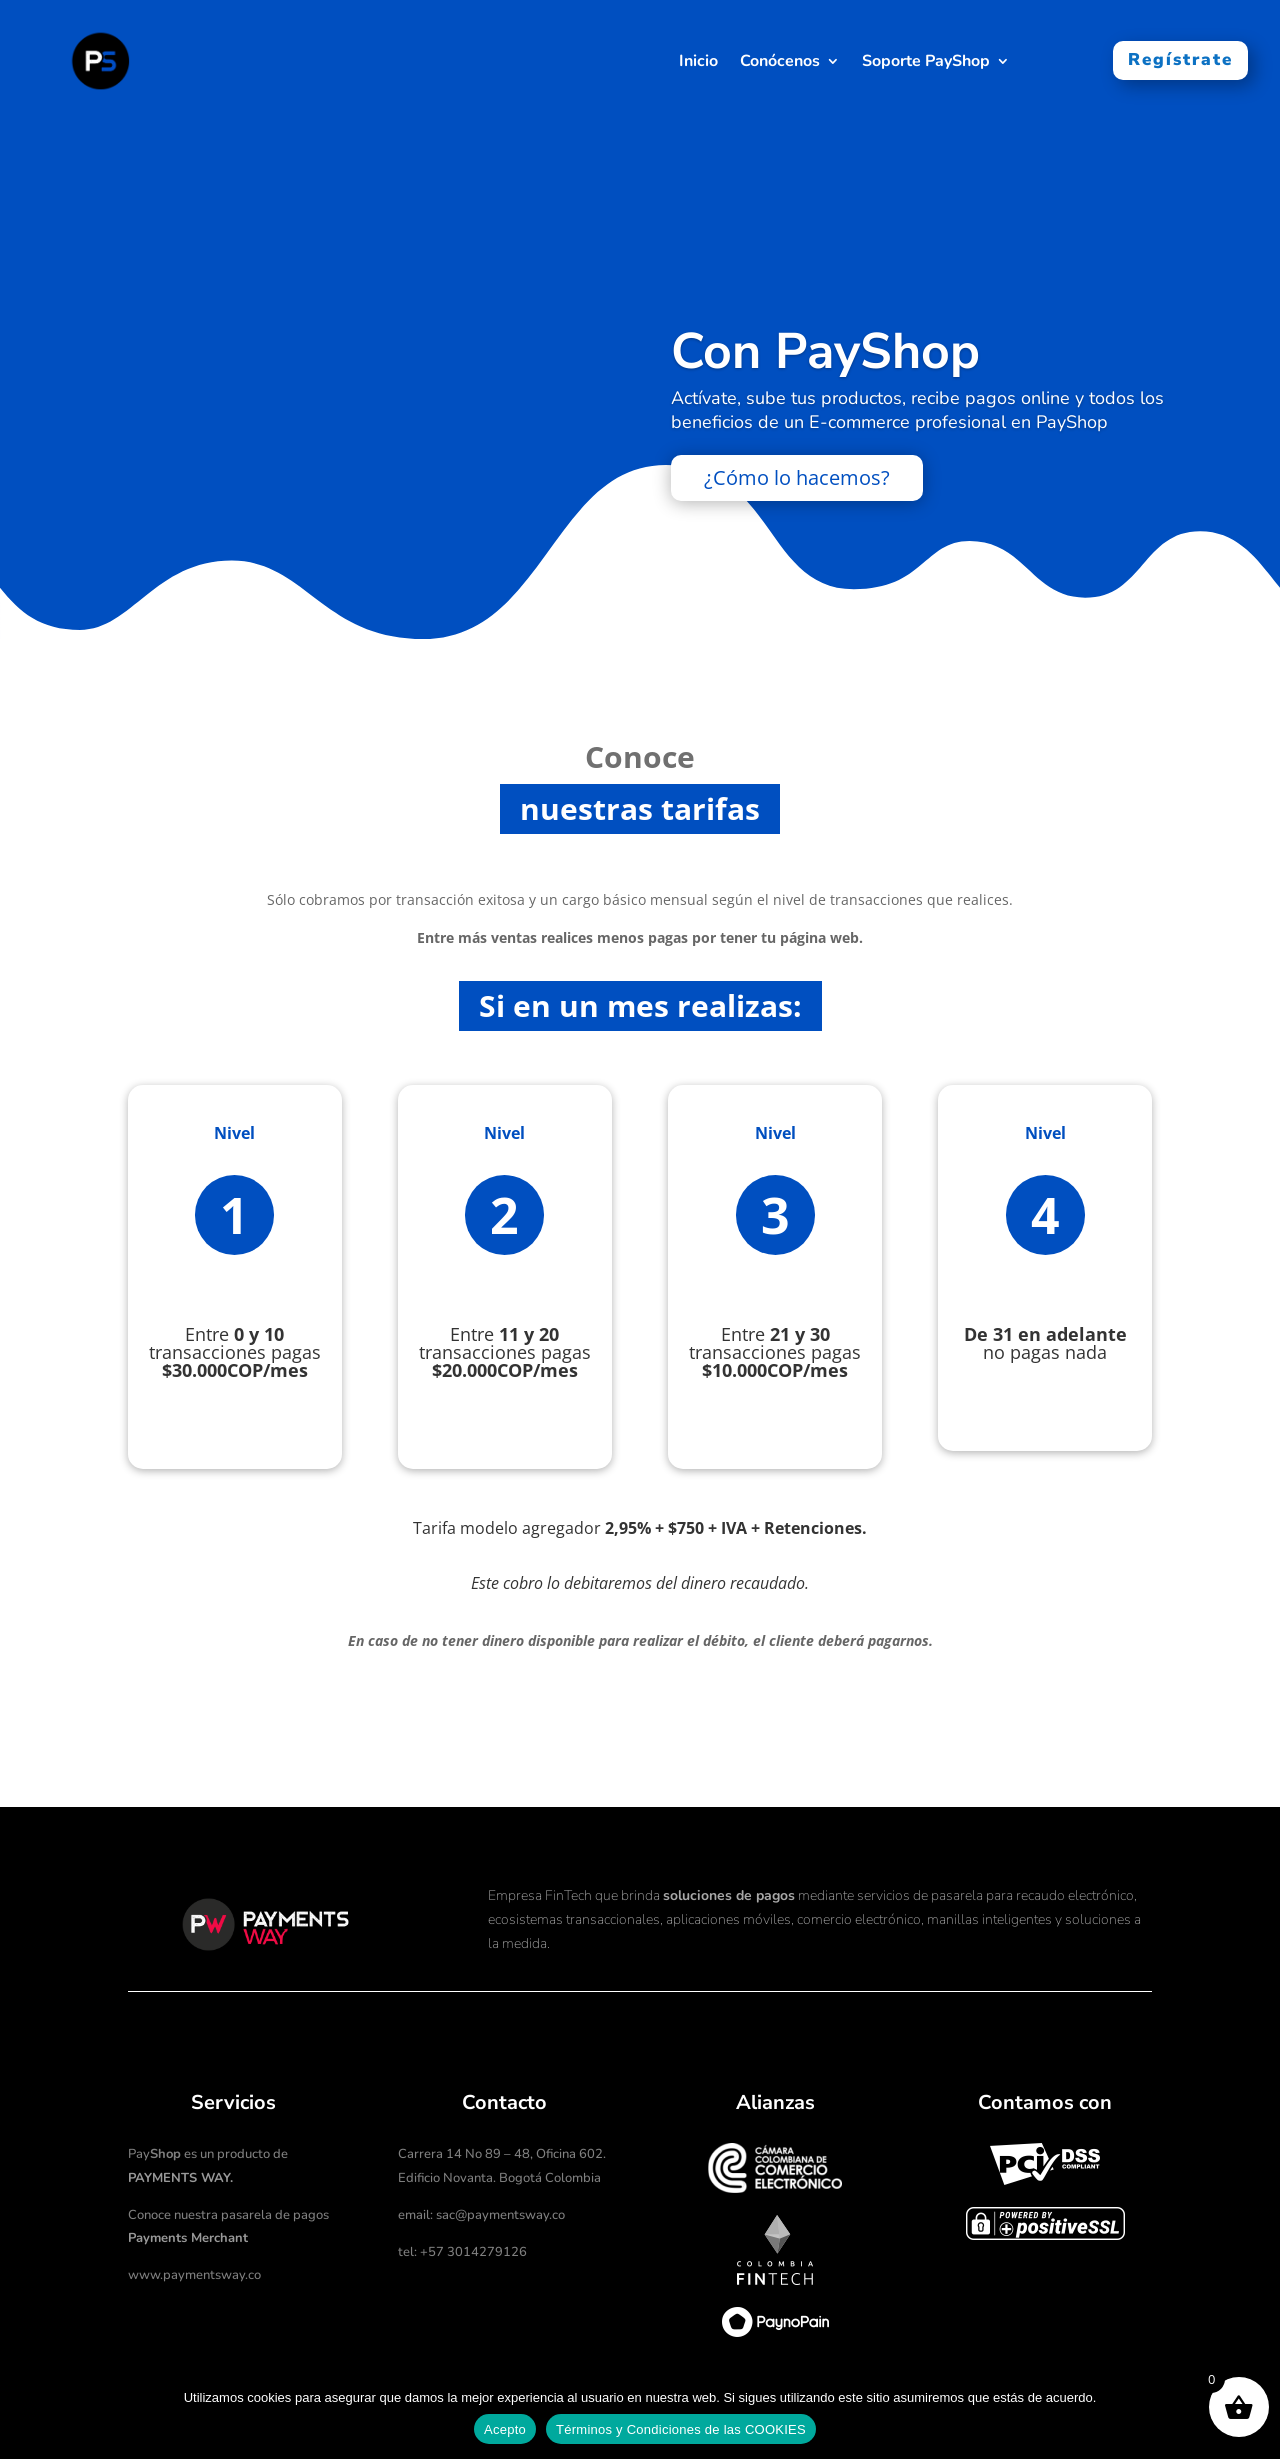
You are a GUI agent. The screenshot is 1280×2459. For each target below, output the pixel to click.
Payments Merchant (188, 2238)
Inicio (698, 63)
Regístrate (1180, 59)
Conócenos (780, 63)
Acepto (505, 2429)
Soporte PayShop (926, 63)
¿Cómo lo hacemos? (797, 480)
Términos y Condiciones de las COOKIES (681, 2429)
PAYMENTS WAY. (180, 2178)
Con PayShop (825, 355)
